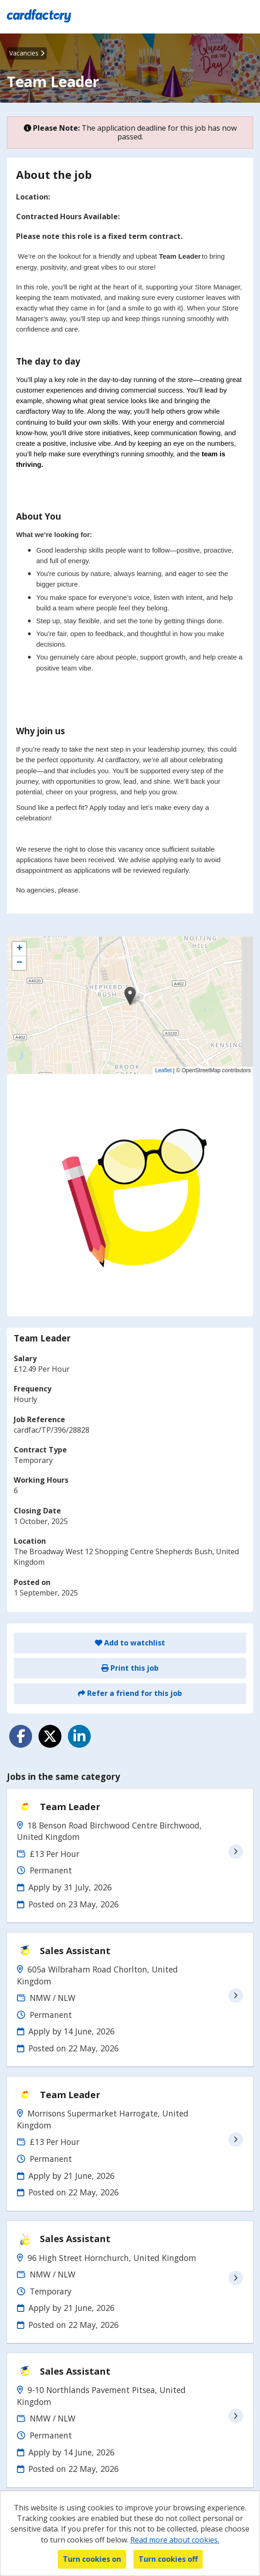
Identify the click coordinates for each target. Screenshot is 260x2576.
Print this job (130, 1668)
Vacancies (26, 53)
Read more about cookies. (174, 2540)
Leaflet (163, 1070)
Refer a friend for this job (130, 1693)
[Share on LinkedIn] (79, 1736)
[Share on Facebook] (20, 1736)
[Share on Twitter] (50, 1736)
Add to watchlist (130, 1643)
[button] (130, 995)
